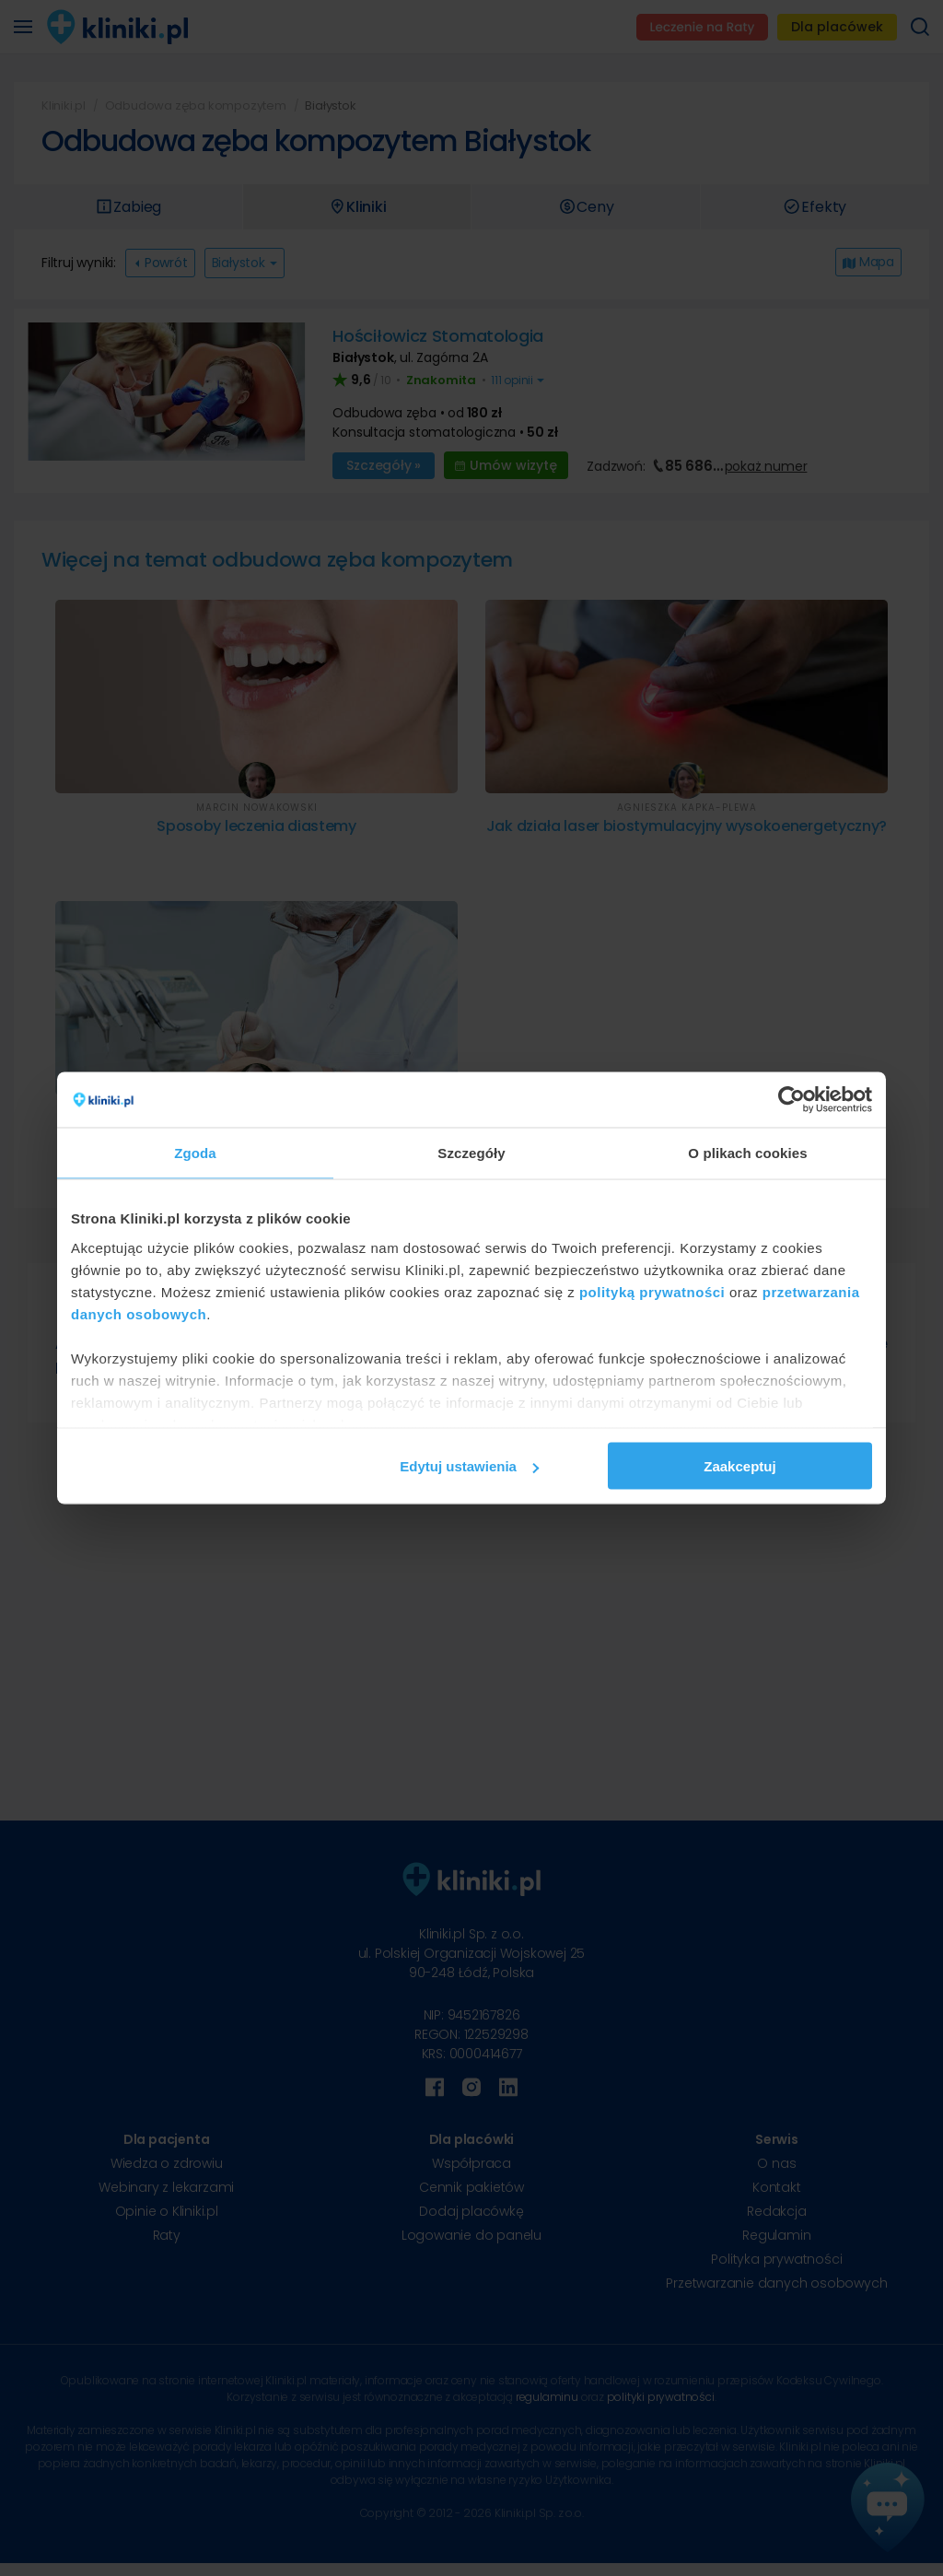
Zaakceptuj (739, 1466)
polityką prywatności (652, 1291)
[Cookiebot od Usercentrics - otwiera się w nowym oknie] (791, 1100)
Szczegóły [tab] (471, 1153)
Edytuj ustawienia (469, 1466)
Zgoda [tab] (195, 1153)
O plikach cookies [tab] (747, 1153)
